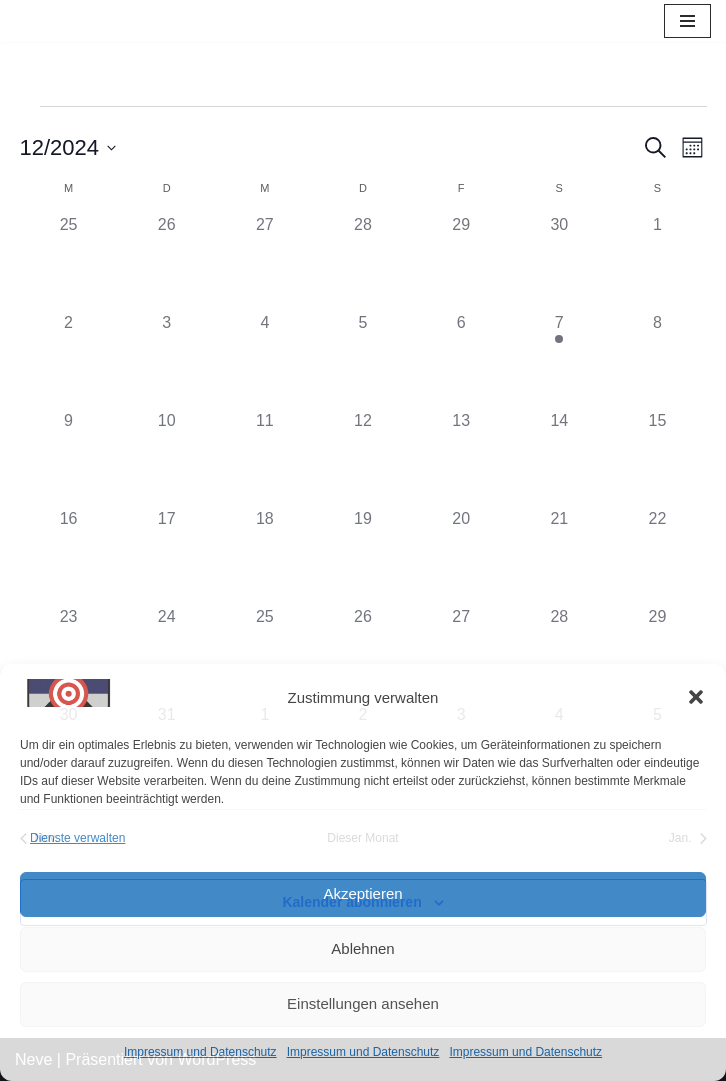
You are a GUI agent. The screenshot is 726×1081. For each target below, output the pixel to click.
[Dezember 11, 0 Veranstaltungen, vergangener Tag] (265, 458)
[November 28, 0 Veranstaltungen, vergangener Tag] (363, 262)
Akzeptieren (362, 893)
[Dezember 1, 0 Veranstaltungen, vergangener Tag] (657, 262)
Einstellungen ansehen (363, 1003)
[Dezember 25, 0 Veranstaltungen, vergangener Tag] (265, 654)
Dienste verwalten (77, 838)
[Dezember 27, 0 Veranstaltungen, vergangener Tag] (461, 654)
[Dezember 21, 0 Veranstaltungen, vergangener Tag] (559, 556)
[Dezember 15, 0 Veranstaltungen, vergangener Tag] (657, 458)
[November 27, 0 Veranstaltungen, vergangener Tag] (265, 262)
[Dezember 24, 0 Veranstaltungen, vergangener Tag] (167, 654)
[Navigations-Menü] (687, 21)
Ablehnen (362, 948)
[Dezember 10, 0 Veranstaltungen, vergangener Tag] (167, 458)
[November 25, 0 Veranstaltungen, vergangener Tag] (69, 262)
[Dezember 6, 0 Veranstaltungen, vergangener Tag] (461, 360)
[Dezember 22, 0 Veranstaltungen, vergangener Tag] (657, 556)
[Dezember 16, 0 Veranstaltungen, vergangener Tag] (69, 556)
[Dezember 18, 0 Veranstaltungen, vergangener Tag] (265, 556)
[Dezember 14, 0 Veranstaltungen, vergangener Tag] (559, 458)
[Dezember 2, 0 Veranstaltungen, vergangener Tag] (69, 360)
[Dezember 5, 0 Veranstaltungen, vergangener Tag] (363, 360)
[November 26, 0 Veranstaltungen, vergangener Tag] (167, 262)
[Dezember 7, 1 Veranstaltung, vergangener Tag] (559, 360)
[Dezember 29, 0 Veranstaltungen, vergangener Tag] (657, 654)
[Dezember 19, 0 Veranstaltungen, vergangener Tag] (363, 556)
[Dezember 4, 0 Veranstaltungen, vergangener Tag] (265, 360)
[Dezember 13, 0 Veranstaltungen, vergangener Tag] (461, 458)
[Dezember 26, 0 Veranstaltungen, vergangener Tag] (363, 654)
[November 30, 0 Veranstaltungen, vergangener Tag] (559, 262)
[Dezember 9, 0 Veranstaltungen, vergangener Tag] (69, 458)
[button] (696, 697)
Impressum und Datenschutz (200, 1052)
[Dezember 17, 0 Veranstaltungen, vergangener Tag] (167, 556)
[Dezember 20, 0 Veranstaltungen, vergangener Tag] (461, 556)
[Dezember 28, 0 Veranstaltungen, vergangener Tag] (559, 654)
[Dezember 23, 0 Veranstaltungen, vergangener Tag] (69, 654)
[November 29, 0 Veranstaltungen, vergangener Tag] (461, 262)
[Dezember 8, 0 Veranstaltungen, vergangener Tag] (657, 360)
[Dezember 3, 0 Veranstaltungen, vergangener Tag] (167, 360)
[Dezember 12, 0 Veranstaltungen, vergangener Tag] (363, 458)
